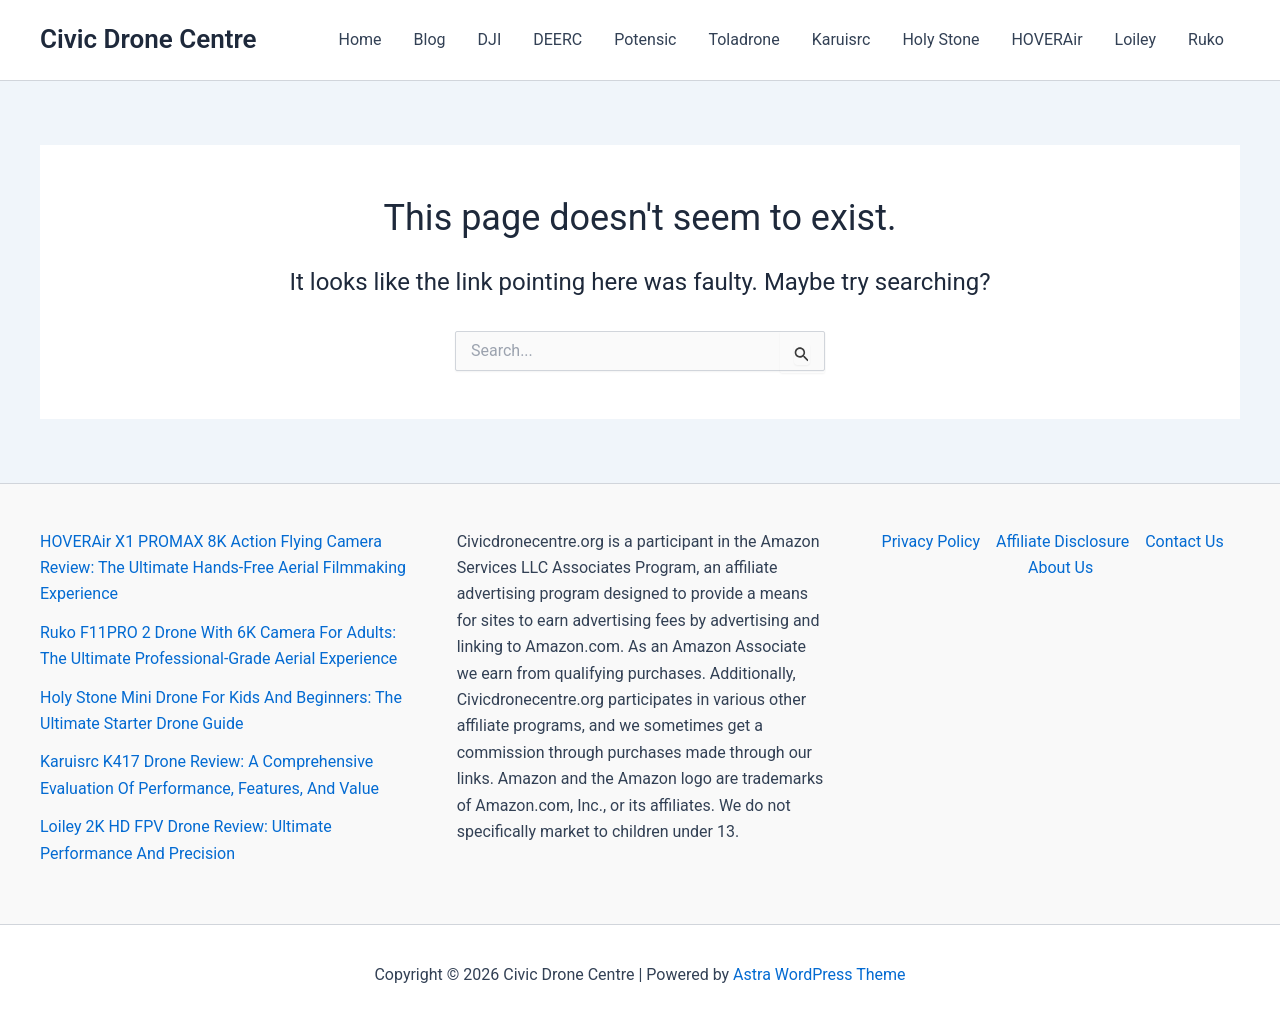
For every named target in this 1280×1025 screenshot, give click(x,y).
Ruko (1206, 39)
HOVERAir (1046, 39)
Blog (430, 39)
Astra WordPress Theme (819, 974)
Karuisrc (841, 39)
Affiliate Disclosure (1062, 541)
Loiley (1135, 39)
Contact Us (1184, 541)
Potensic (645, 39)
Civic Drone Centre (148, 39)
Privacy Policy (931, 541)
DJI (490, 39)
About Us (1060, 567)
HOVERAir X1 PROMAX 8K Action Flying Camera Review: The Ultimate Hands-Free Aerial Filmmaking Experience (223, 568)
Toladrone (743, 39)
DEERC (557, 39)
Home (360, 39)
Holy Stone (940, 39)
